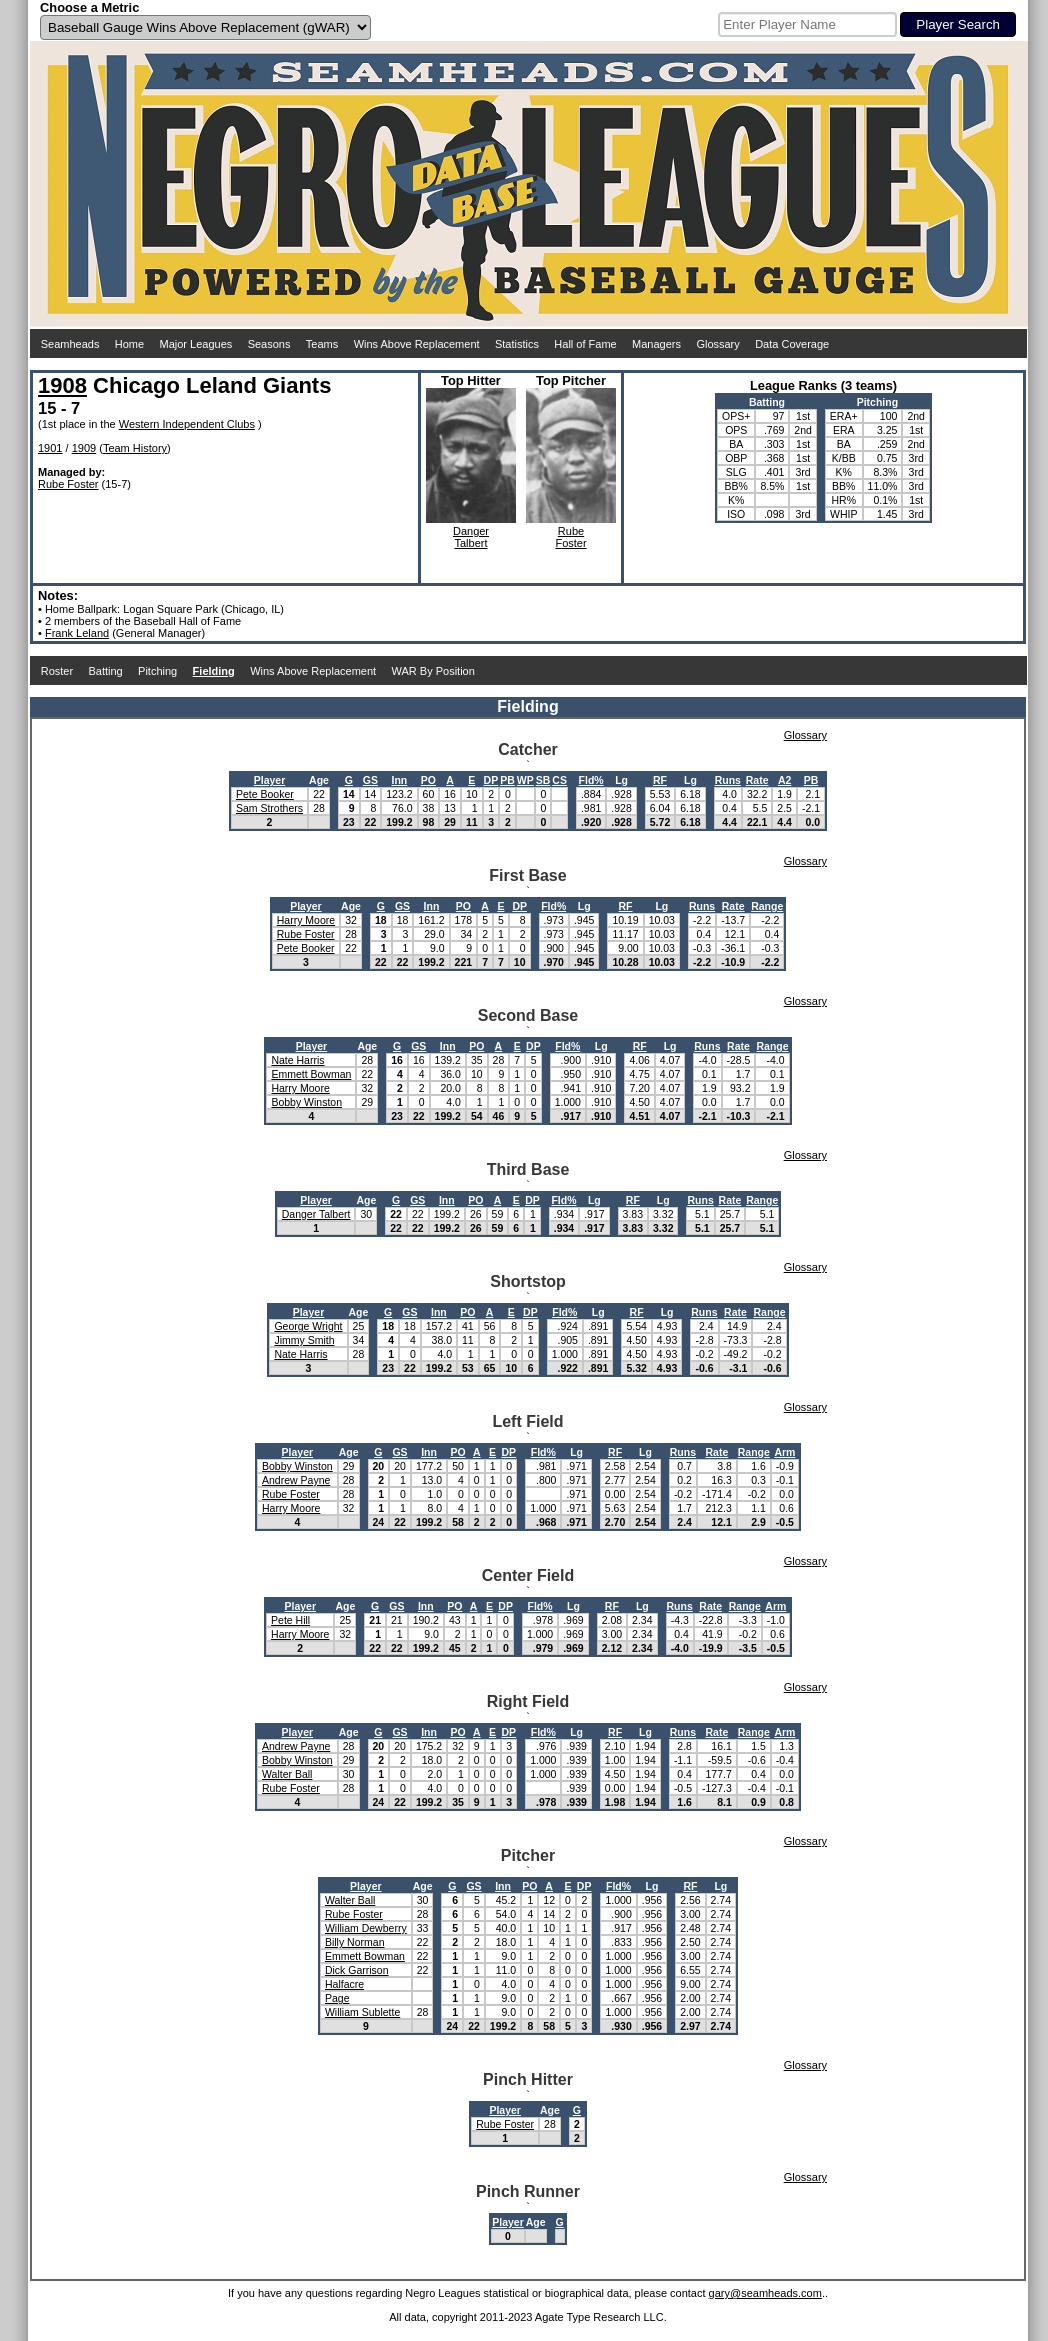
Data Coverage (792, 344)
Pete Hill (290, 1620)
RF (660, 780)
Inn (400, 780)
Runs (728, 780)
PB (507, 780)
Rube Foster (68, 484)
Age (319, 780)
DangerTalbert (471, 537)
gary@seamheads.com (765, 2293)
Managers (656, 344)
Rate (757, 780)
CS (559, 780)
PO (428, 780)
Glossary (717, 344)
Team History (135, 448)
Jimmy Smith (304, 1340)
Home (129, 344)
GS (370, 780)
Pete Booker (265, 794)
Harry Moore (306, 920)
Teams (322, 344)
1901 (50, 448)
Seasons (269, 344)
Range (767, 906)
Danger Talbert (316, 1214)
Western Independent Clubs (187, 424)
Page (337, 1998)
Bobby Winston (306, 1102)
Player (270, 780)
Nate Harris (297, 1060)
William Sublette (362, 2012)
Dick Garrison (357, 1970)
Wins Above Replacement (417, 344)
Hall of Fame (585, 344)
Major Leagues (196, 344)
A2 (784, 780)
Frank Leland (77, 633)
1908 (62, 385)
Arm (784, 1452)
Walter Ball (287, 1774)
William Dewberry (366, 1928)
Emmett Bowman (311, 1074)
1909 (84, 448)
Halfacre (344, 1984)
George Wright (308, 1326)
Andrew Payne (296, 1480)
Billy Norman (355, 1942)
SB (543, 780)
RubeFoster (570, 537)
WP (525, 780)
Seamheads (70, 344)
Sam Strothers (269, 808)
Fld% (591, 780)
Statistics (517, 344)
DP (491, 780)
